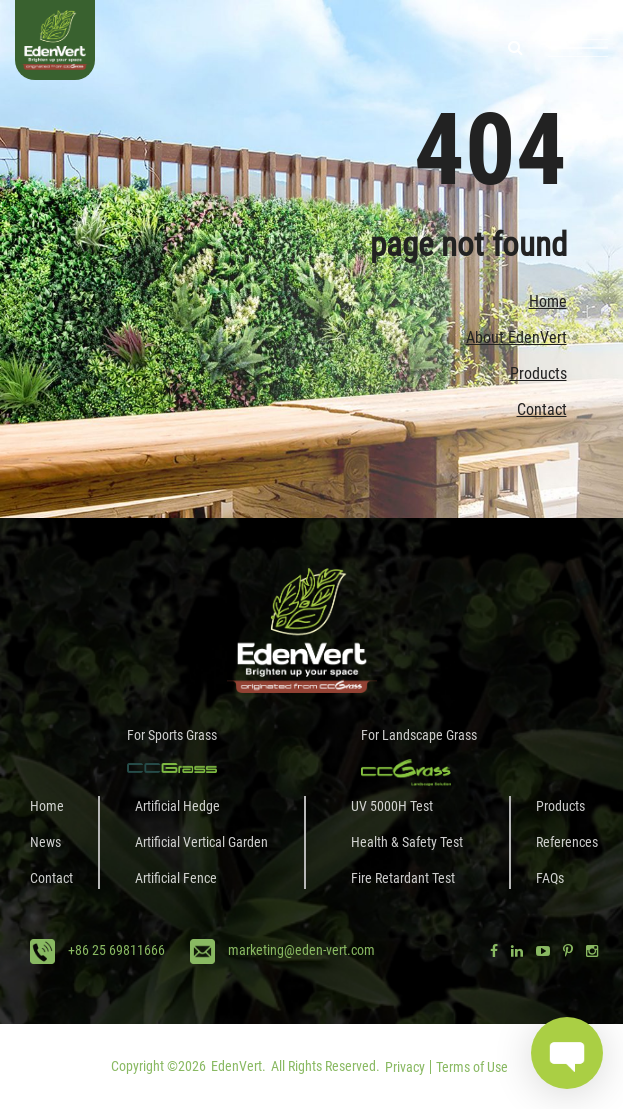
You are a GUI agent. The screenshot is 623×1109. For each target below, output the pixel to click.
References (567, 842)
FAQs (550, 878)
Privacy (405, 1067)
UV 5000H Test (392, 806)
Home (548, 301)
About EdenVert (516, 337)
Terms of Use (472, 1067)
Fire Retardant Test (403, 878)
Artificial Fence (176, 878)
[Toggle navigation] (578, 48)
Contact (542, 409)
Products (538, 373)
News (45, 842)
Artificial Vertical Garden (201, 842)
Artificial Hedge (177, 806)
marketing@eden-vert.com (301, 950)
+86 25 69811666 (116, 950)
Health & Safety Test (407, 842)
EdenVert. (238, 1066)
